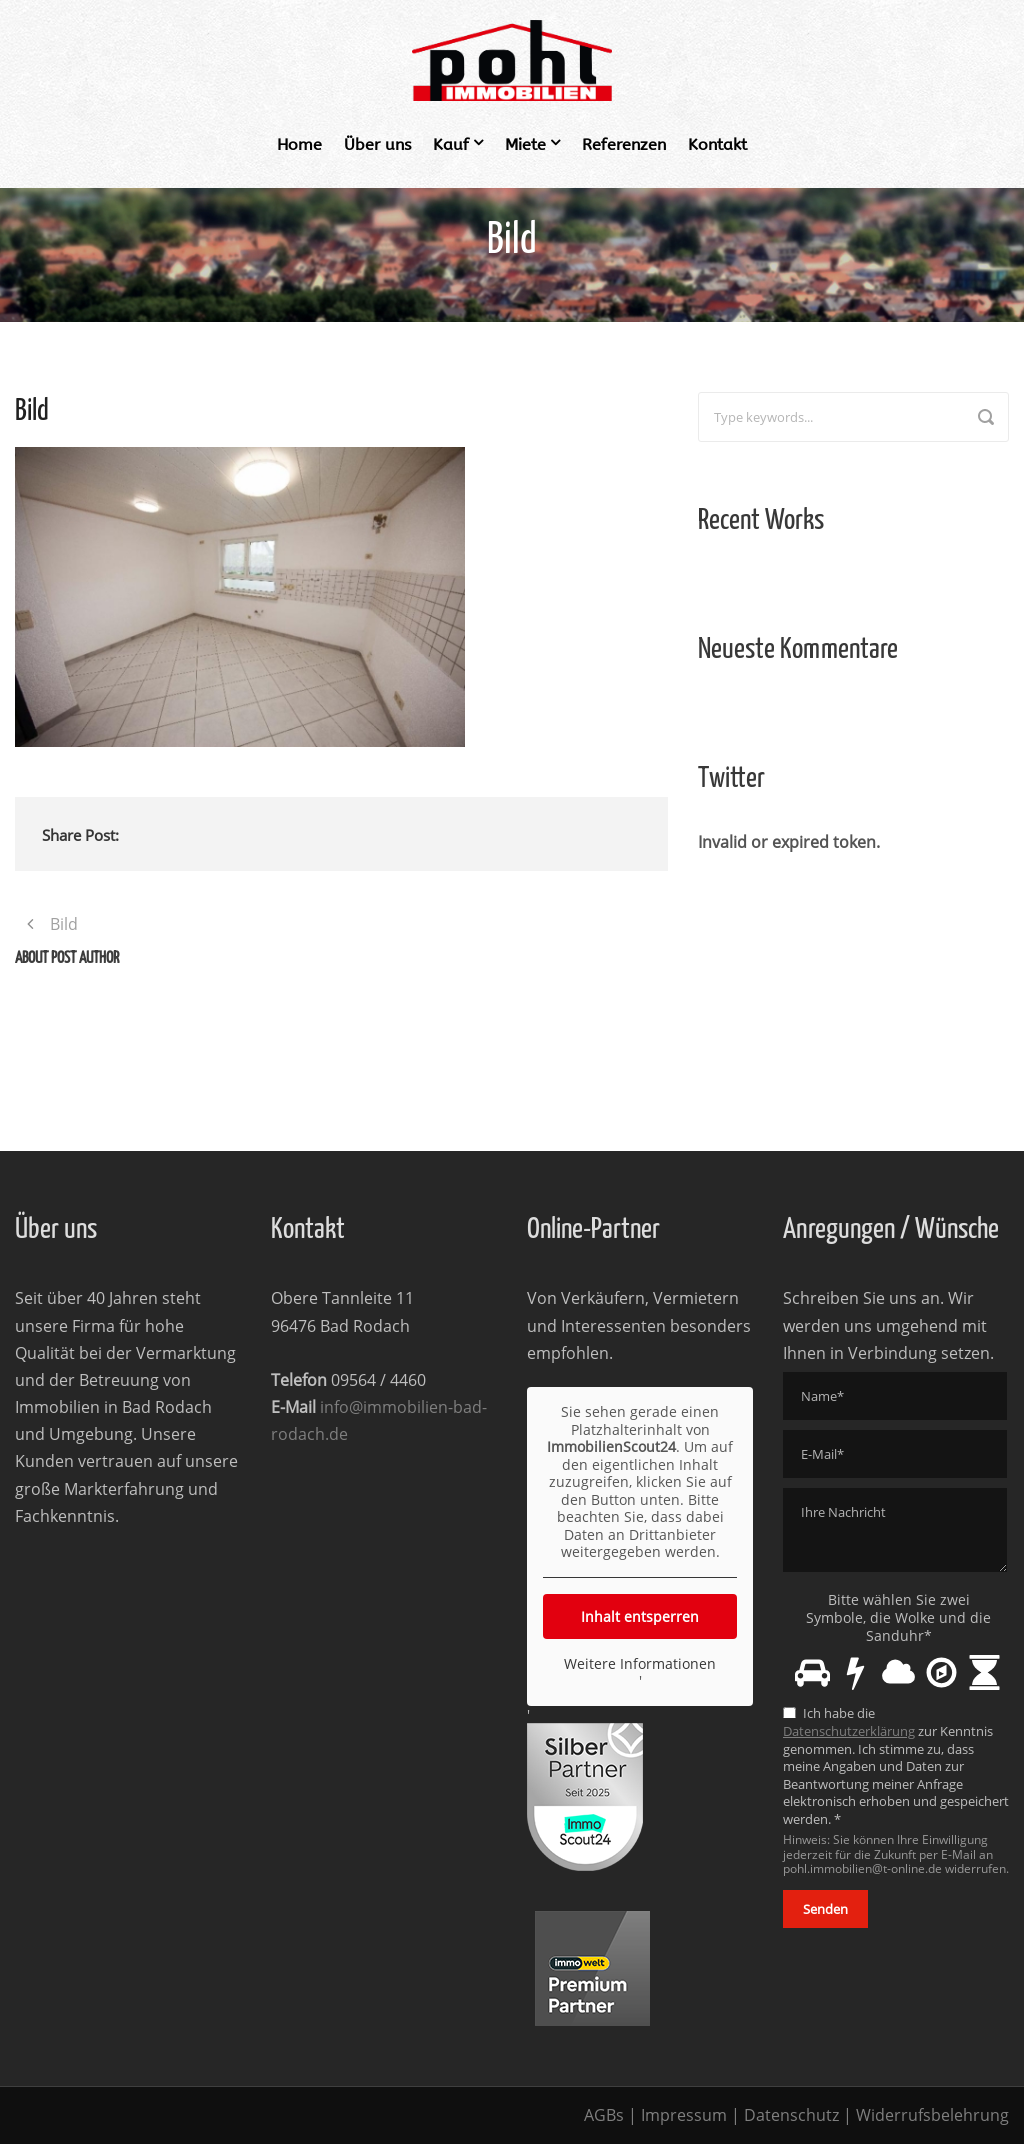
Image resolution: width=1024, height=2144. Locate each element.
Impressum (684, 2115)
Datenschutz (791, 2115)
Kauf (451, 144)
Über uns (377, 144)
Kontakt (717, 144)
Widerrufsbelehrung (932, 2115)
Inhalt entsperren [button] (640, 1615)
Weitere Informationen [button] (640, 1663)
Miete (525, 144)
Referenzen (624, 144)
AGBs (604, 2115)
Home (299, 144)
